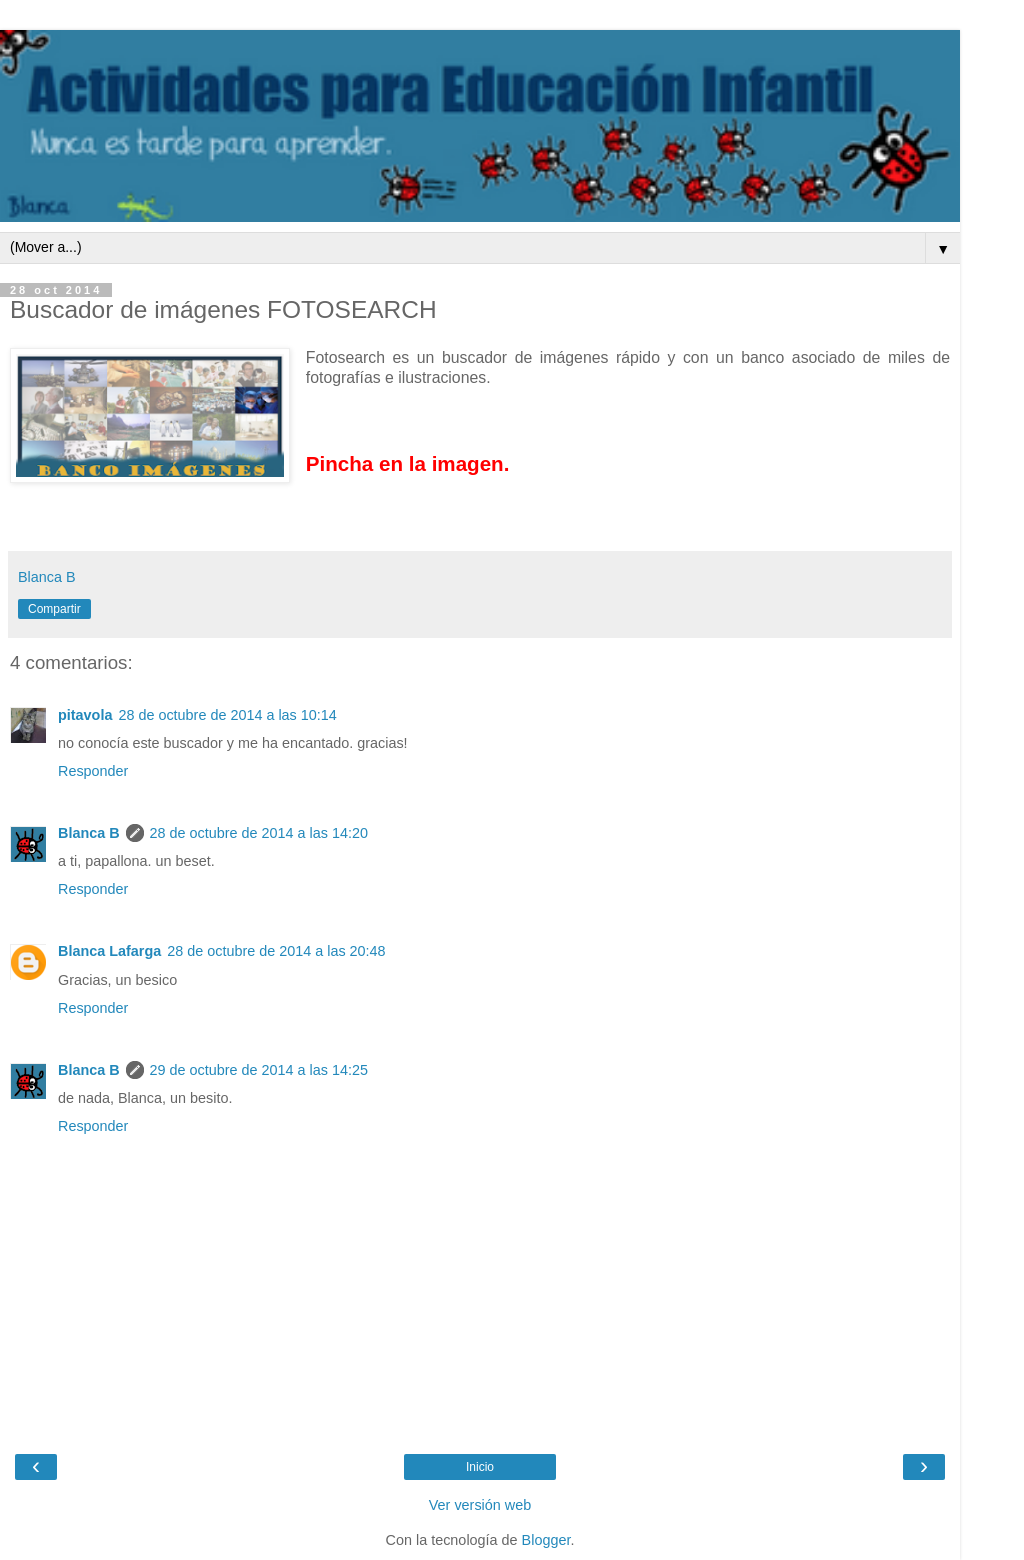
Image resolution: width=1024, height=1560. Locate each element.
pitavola (85, 715)
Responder (93, 771)
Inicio (480, 1467)
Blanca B (89, 833)
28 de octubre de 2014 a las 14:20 (259, 833)
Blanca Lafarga (109, 951)
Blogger (546, 1540)
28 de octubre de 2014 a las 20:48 (276, 951)
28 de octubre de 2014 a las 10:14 (227, 715)
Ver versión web (480, 1505)
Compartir (54, 609)
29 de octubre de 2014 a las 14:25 (259, 1070)
